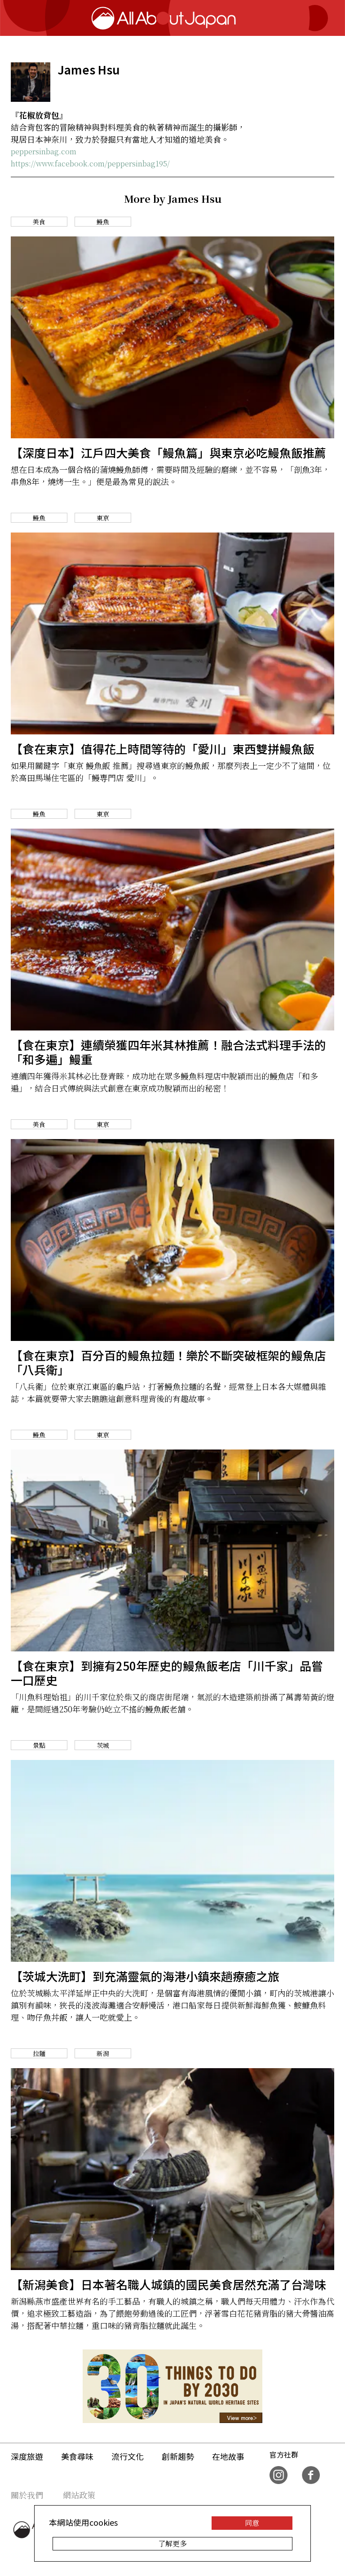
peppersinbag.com (43, 151)
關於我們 (27, 2495)
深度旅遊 (27, 2456)
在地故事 (228, 2456)
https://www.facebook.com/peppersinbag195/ (90, 163)
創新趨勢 (178, 2456)
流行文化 (127, 2456)
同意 (252, 2523)
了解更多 (172, 2543)
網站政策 (79, 2495)
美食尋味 (77, 2456)
